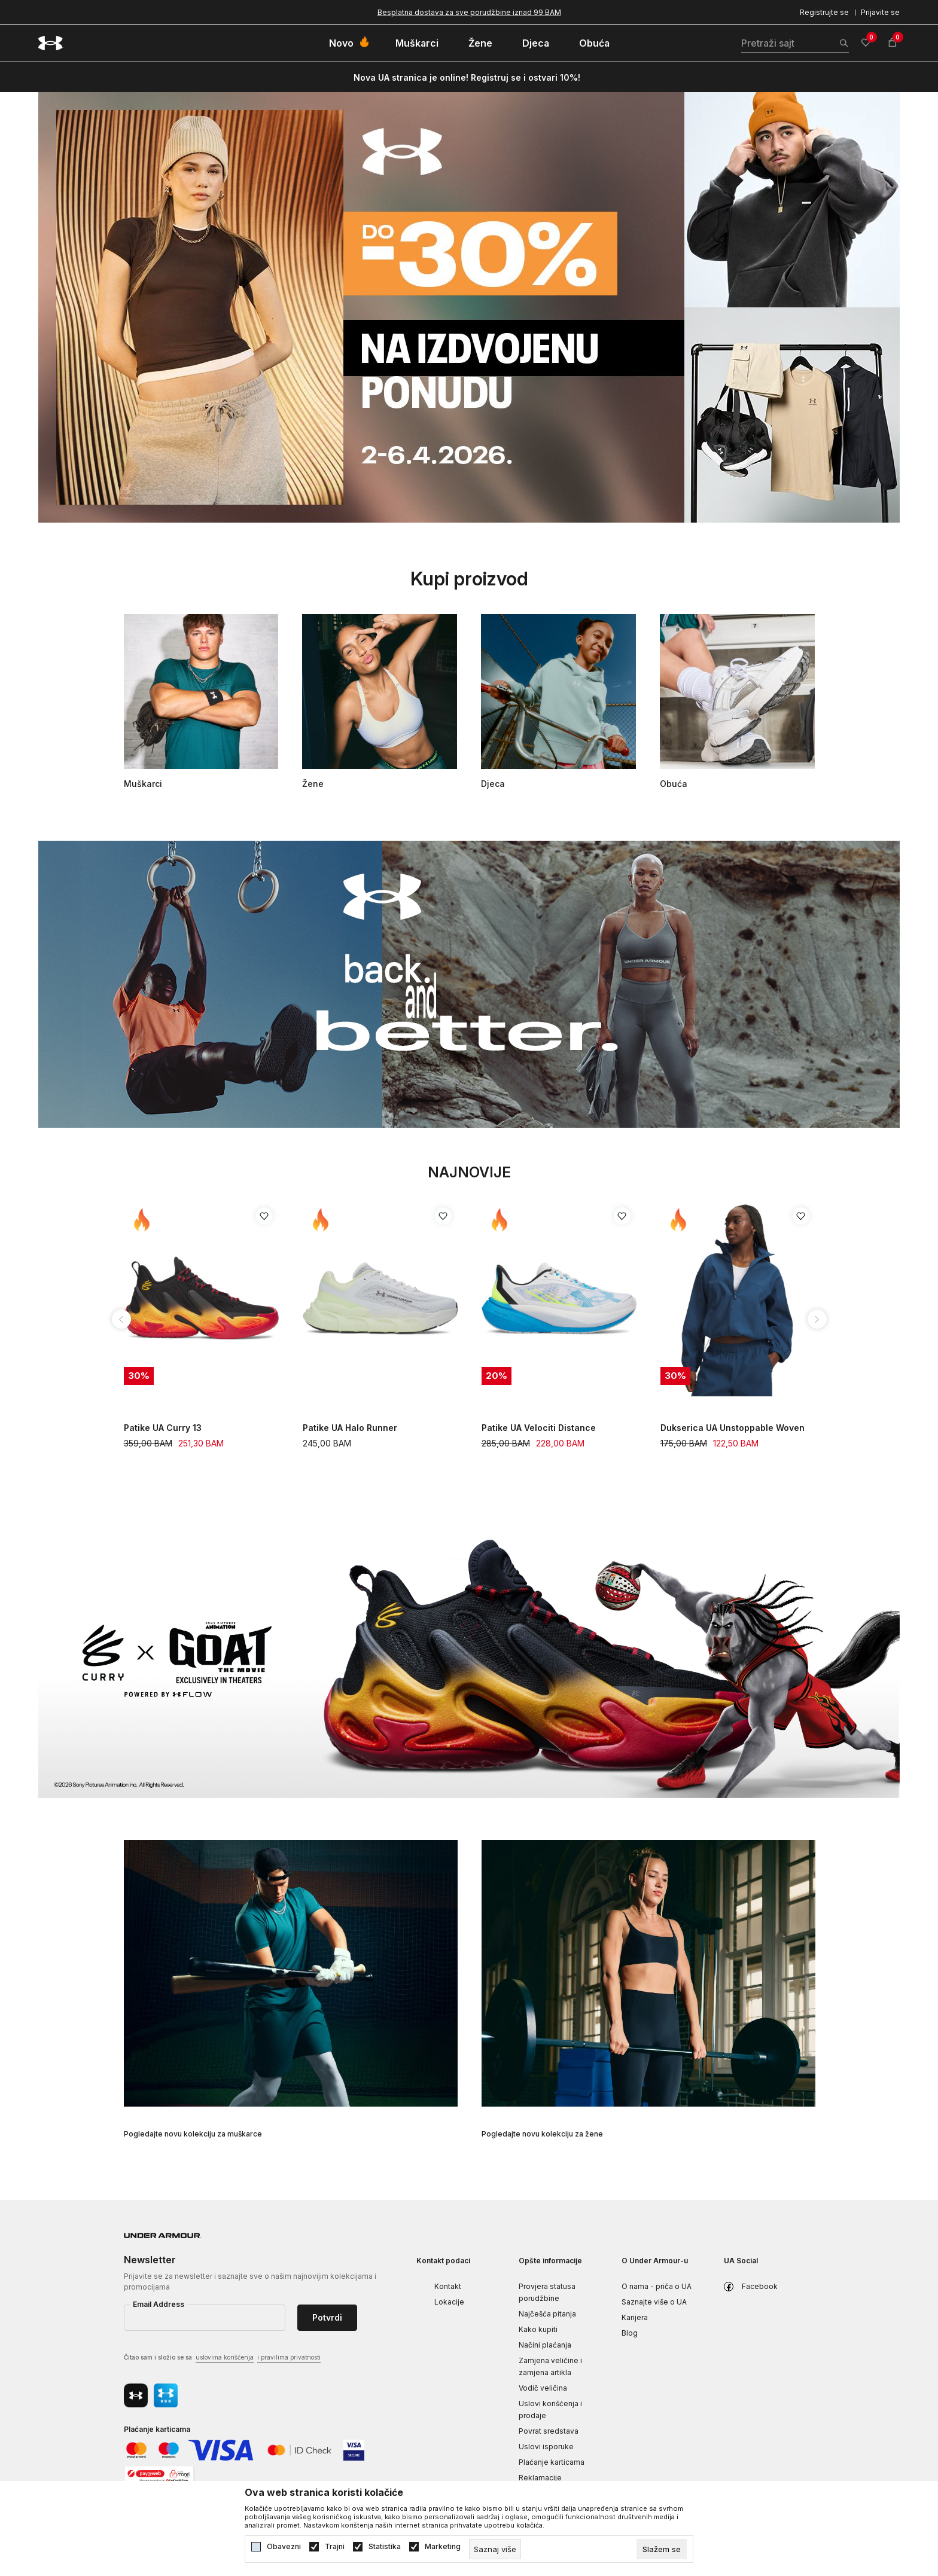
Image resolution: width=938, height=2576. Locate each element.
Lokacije (449, 2301)
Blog (630, 2332)
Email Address (158, 2304)
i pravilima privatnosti (289, 2357)
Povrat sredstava (548, 2431)
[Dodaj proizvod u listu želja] (264, 1216)
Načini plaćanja (545, 2344)
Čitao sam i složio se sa (222, 2358)
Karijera (635, 2317)
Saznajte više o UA (654, 2301)
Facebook (760, 2286)
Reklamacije (540, 2477)
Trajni (335, 2546)
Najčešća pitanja (547, 2313)
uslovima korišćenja (225, 2357)
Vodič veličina (543, 2387)
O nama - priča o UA (657, 2286)
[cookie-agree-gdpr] (661, 2549)
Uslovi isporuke (546, 2446)
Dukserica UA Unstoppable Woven (732, 1428)
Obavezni (284, 2546)
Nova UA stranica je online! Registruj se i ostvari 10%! (467, 77)
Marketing (443, 2546)
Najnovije (469, 1172)
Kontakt (447, 2286)
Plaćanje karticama (551, 2462)
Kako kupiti (538, 2329)
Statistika (384, 2546)
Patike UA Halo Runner (350, 1428)
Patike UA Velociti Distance (539, 1428)
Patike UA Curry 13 (163, 1428)
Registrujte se (824, 12)
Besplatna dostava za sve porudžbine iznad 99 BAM (469, 12)
